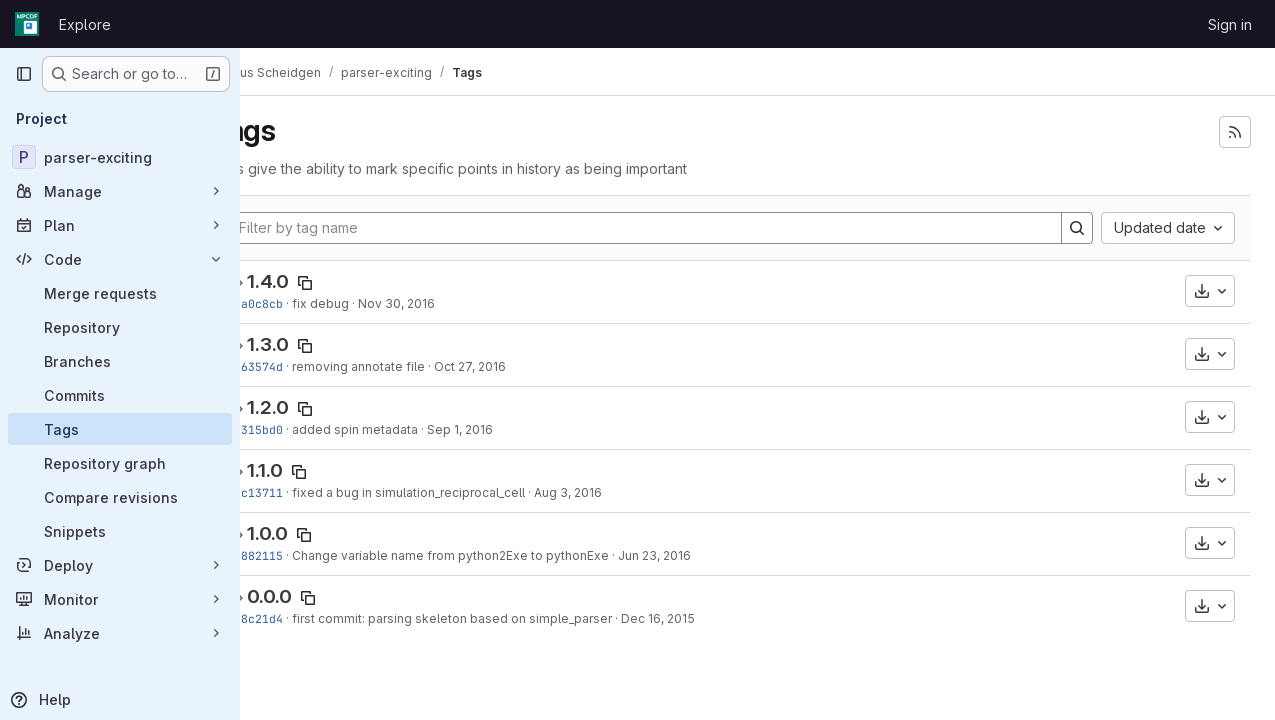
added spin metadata (408, 429)
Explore (85, 24)
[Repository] (120, 327)
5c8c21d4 (308, 618)
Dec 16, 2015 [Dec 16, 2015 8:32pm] (711, 618)
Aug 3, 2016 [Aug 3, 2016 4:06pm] (621, 492)
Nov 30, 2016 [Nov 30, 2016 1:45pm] (449, 303)
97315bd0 (308, 429)
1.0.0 (320, 533)
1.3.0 (321, 344)
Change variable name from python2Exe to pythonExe (503, 555)
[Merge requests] (120, 293)
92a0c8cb (308, 303)
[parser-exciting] (120, 157)
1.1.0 (318, 470)
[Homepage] (27, 24)
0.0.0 (322, 596)
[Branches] (120, 361)
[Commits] (120, 395)
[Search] (1077, 228)
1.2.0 (321, 407)
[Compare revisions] (120, 497)
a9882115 (308, 555)
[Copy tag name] (358, 283)
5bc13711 (308, 492)
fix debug (373, 303)
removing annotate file (411, 366)
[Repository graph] (120, 463)
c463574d (308, 366)
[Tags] (120, 429)
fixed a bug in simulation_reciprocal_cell (461, 492)
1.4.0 (321, 281)
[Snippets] (120, 531)
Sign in (1230, 24)
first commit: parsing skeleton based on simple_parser (505, 618)
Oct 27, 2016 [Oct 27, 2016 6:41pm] (523, 366)
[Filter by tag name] (671, 228)
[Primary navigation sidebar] (24, 74)
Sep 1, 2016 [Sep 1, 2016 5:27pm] (513, 429)
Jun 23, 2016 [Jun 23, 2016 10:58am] (707, 555)
